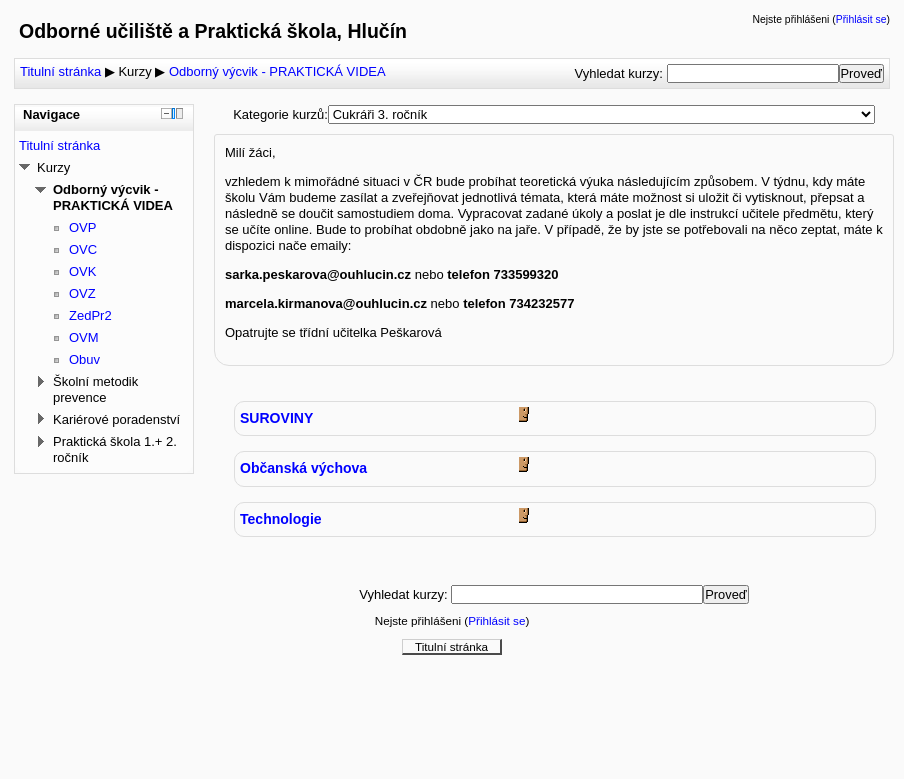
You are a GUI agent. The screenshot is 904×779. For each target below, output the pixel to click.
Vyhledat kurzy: (620, 73)
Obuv (84, 359)
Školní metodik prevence (95, 389)
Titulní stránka (60, 71)
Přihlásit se (861, 19)
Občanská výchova (303, 468)
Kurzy (134, 71)
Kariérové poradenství (116, 419)
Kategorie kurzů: (280, 114)
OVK (82, 271)
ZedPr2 (90, 315)
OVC (83, 249)
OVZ (82, 293)
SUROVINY (276, 418)
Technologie (281, 519)
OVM (84, 337)
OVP (82, 227)
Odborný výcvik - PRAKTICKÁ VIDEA (277, 71)
